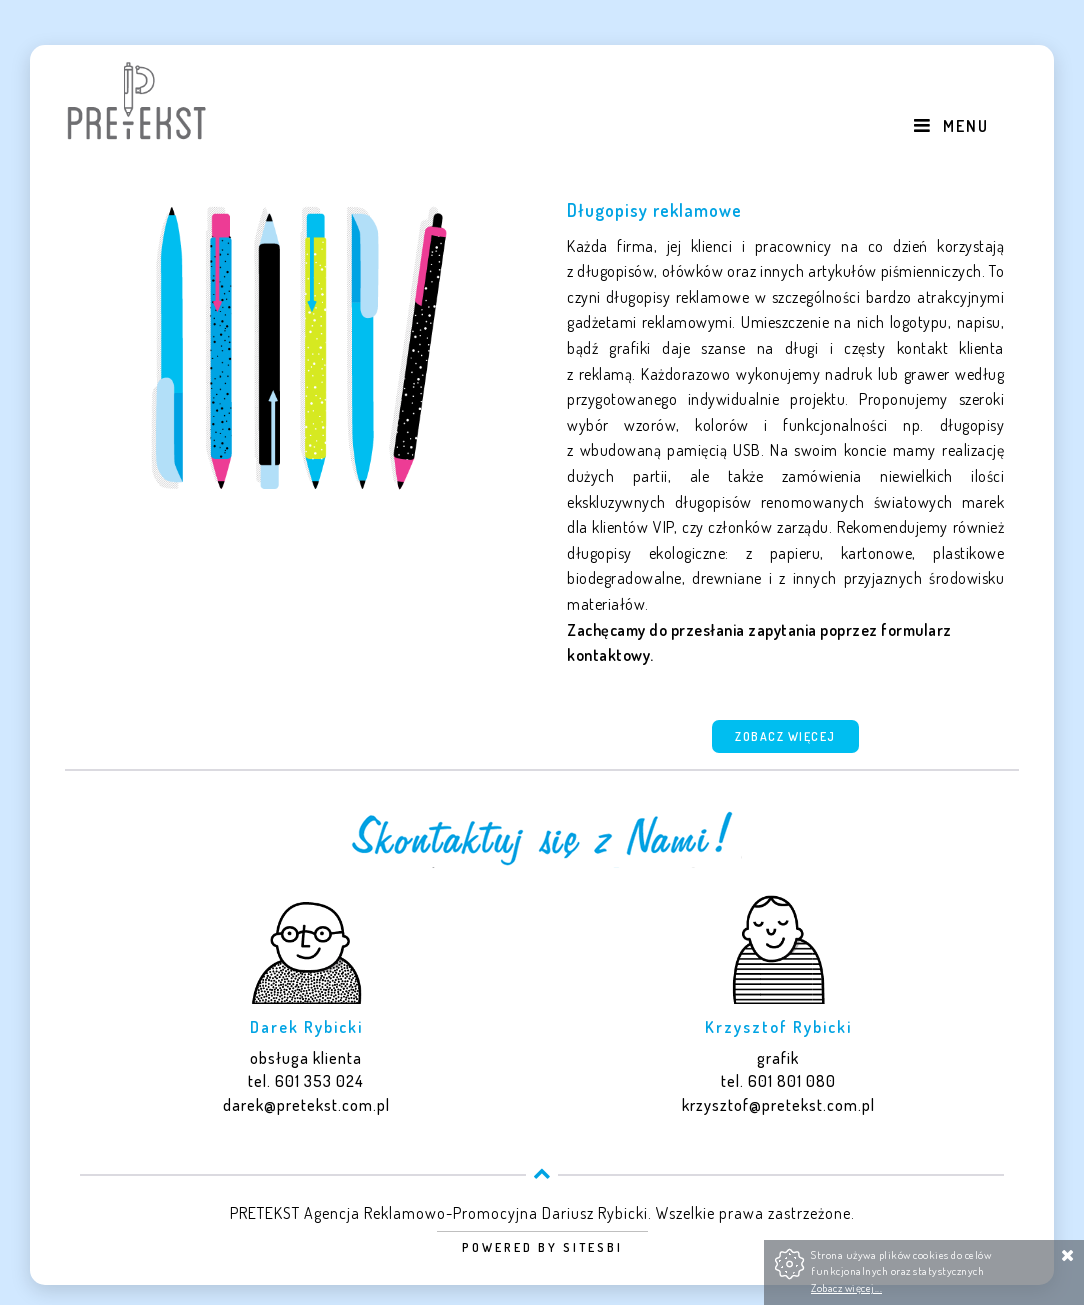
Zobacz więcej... (846, 1287)
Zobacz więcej (785, 736)
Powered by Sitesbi (542, 1247)
